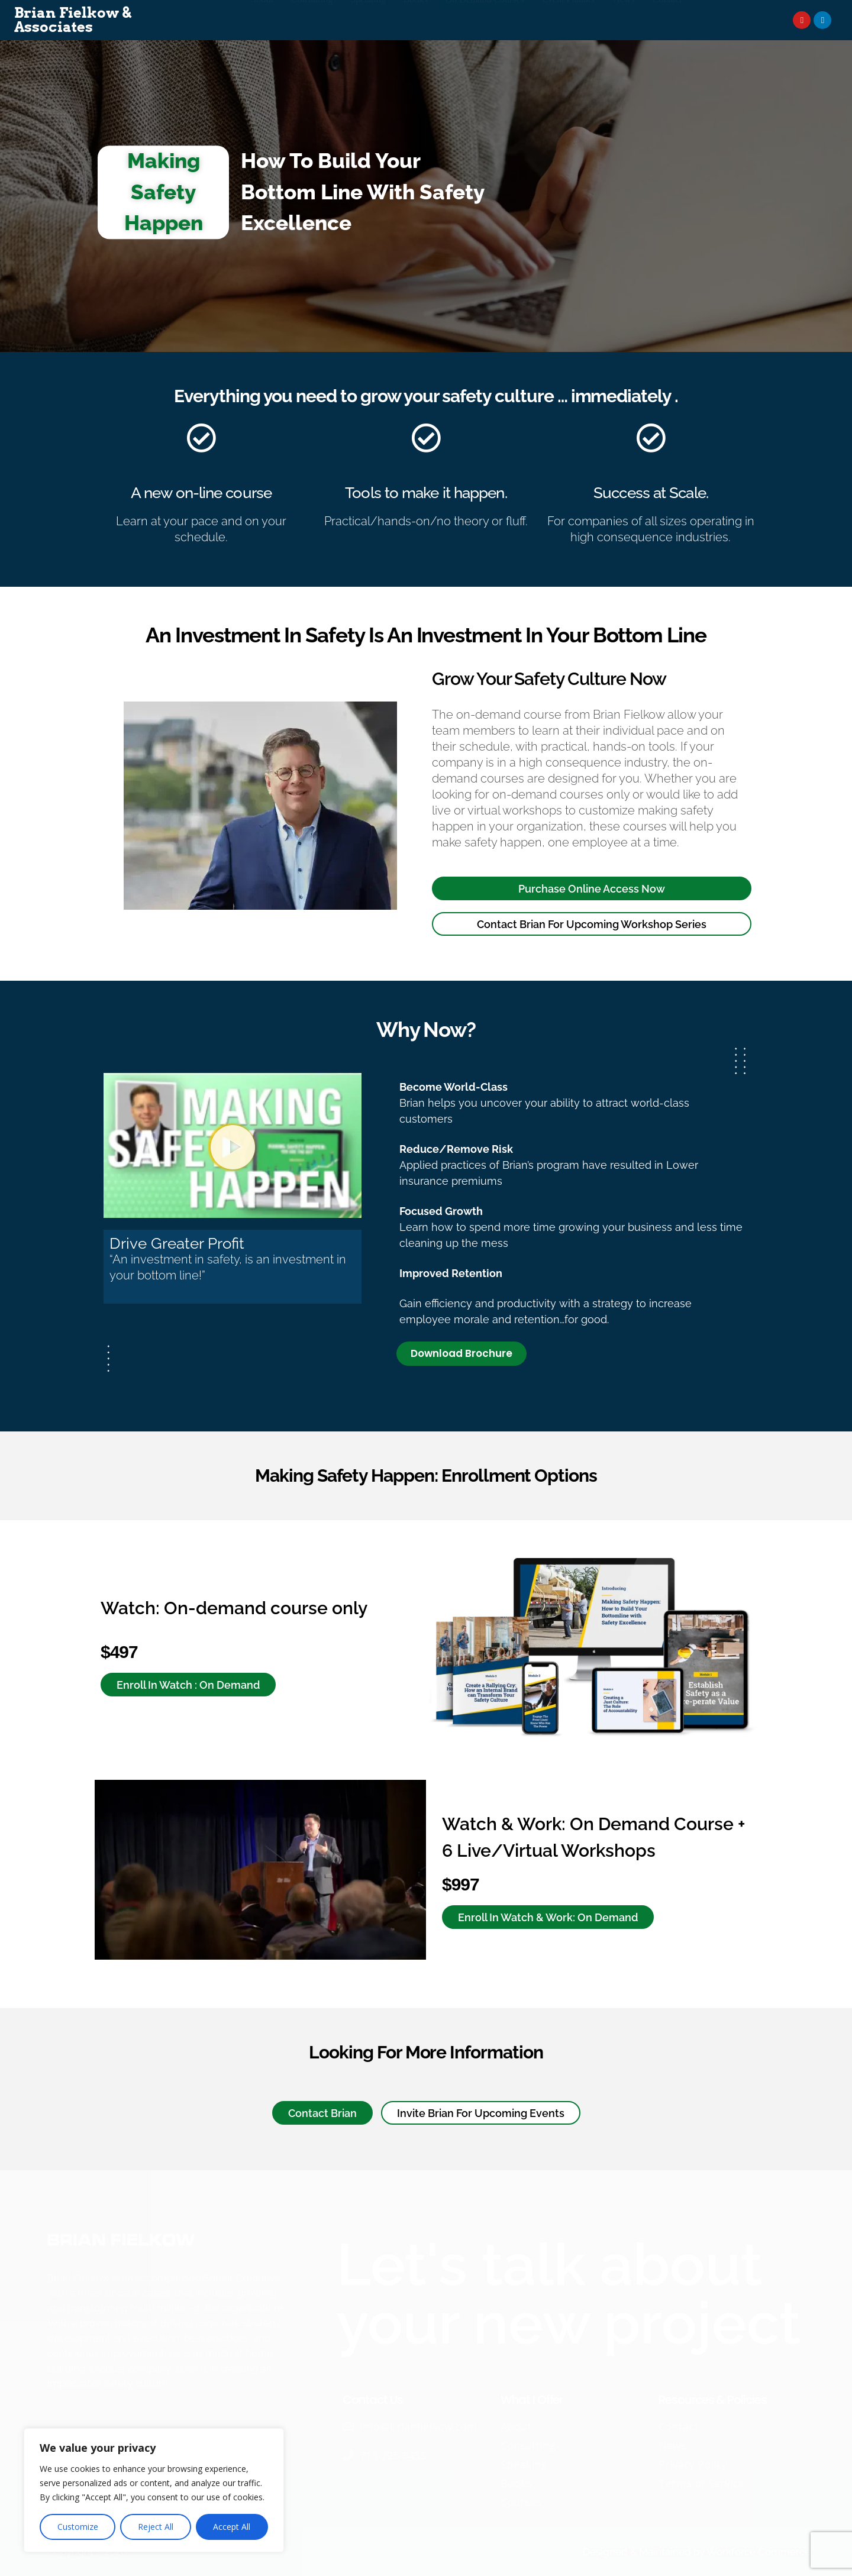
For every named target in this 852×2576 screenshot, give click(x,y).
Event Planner (568, 20)
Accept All (231, 2526)
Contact (667, 20)
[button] (233, 1145)
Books (416, 20)
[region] (154, 2490)
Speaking (368, 20)
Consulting (312, 20)
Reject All (155, 2526)
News (623, 20)
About (261, 20)
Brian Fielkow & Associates (73, 20)
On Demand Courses (485, 20)
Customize (77, 2526)
